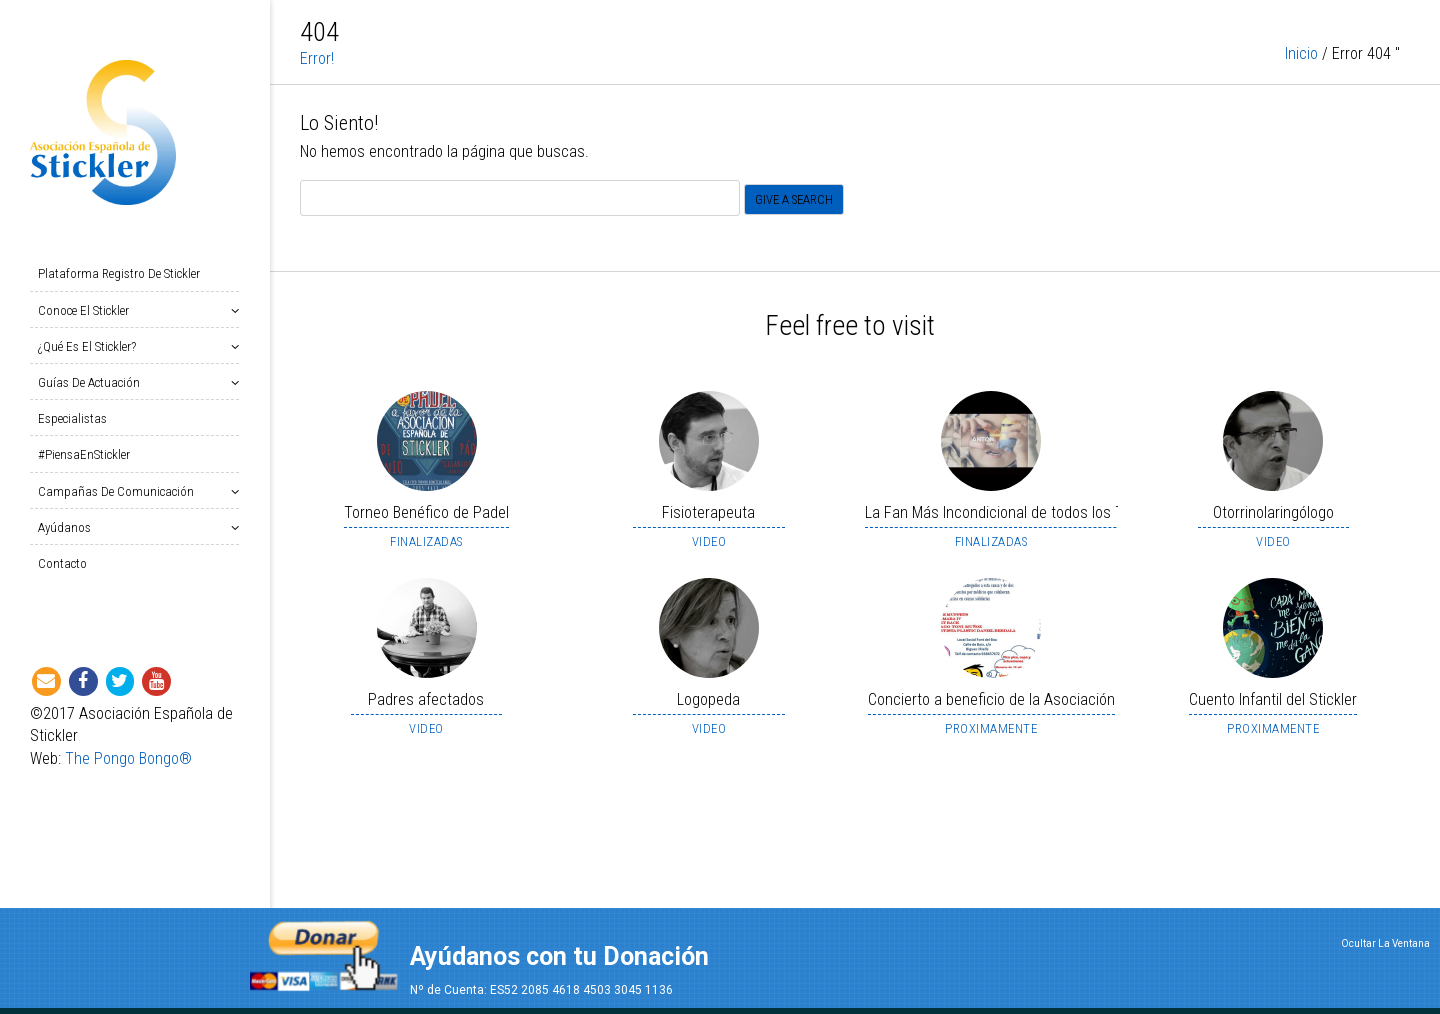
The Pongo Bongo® (128, 758)
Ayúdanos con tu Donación (559, 956)
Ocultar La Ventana (1385, 943)
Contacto (62, 563)
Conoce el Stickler (87, 310)
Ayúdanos (68, 527)
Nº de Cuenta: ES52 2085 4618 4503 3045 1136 (541, 990)
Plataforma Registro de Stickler (119, 273)
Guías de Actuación (93, 382)
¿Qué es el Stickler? (91, 346)
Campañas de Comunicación (120, 491)
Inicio (1301, 79)
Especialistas (72, 418)
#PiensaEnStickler (84, 454)
